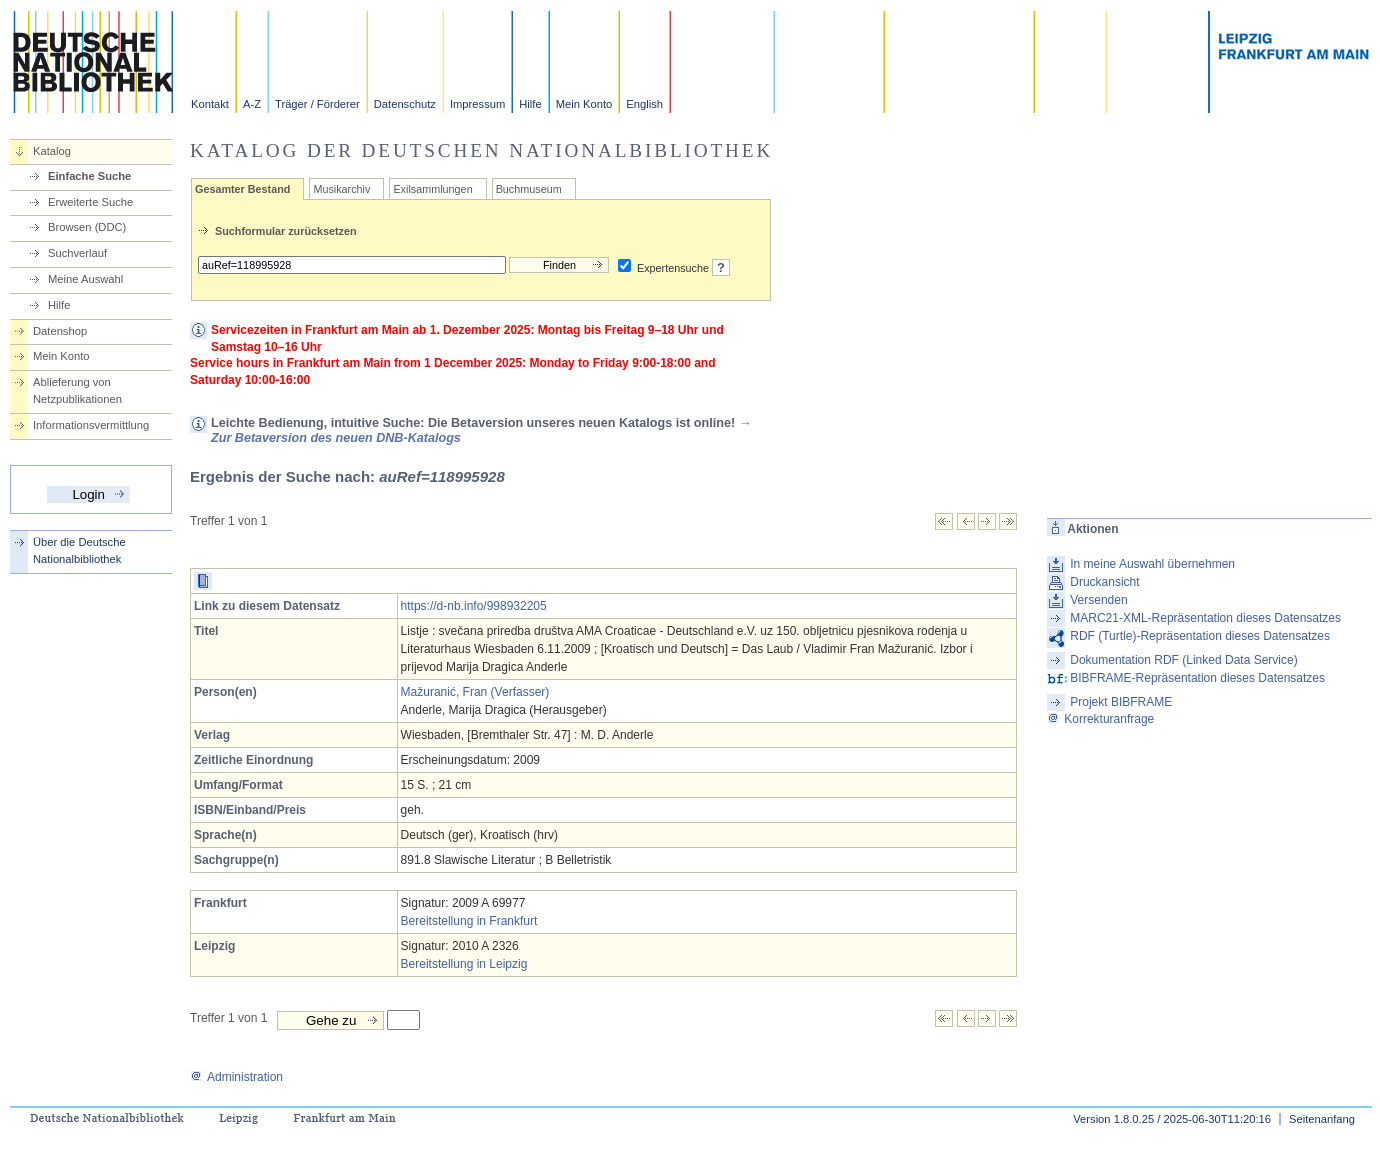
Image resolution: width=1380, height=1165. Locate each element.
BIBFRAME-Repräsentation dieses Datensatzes (1197, 678)
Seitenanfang (1322, 1119)
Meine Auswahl (85, 279)
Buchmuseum (529, 189)
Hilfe (530, 104)
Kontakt (210, 104)
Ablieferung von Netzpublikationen (77, 390)
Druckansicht (1104, 582)
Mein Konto (584, 104)
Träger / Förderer (317, 104)
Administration (236, 1077)
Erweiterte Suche (90, 202)
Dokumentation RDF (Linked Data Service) (1183, 660)
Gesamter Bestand (242, 189)
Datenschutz (405, 104)
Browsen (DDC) (87, 227)
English (644, 104)
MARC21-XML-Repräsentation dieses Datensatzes (1205, 618)
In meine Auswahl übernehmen (1152, 564)
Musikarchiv (341, 189)
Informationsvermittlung (91, 425)
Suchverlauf (77, 253)
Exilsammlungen (432, 189)
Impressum (477, 104)
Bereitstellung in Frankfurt (469, 921)
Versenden (1098, 600)
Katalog (52, 151)
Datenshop (60, 331)
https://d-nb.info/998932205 (474, 606)
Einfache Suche (89, 176)
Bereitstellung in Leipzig (464, 964)
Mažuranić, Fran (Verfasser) (475, 692)
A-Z (252, 104)
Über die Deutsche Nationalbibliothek (79, 550)
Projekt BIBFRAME (1121, 702)
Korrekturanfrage (1100, 719)
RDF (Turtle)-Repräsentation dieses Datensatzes (1200, 636)
